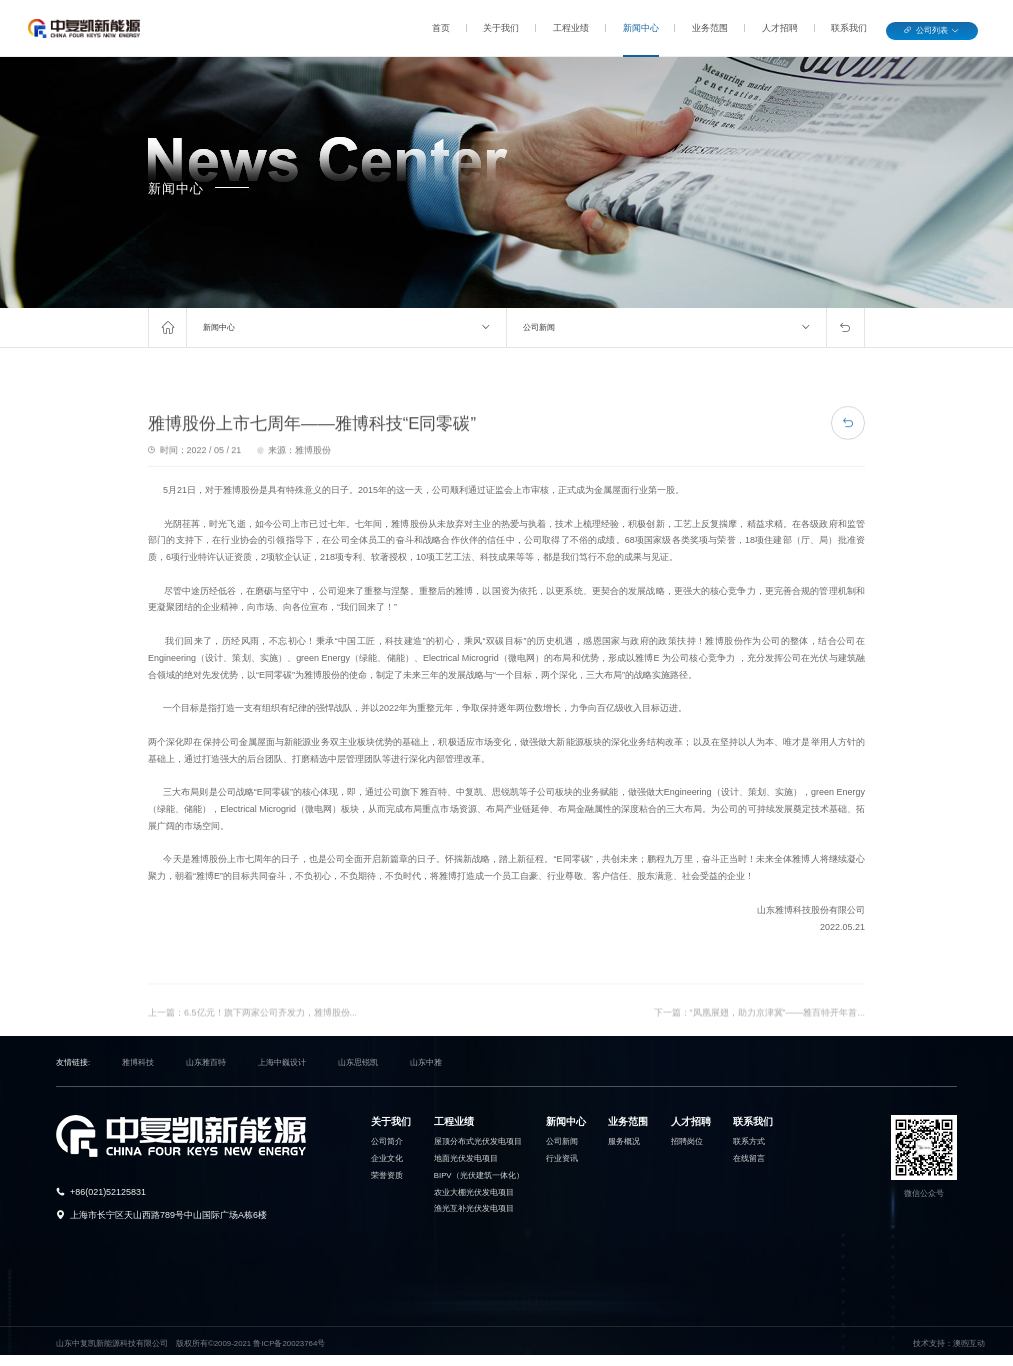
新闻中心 (641, 28)
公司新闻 (539, 327)
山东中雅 (426, 1062)
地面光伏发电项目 (466, 1158)
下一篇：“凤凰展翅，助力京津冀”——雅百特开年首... (759, 1034)
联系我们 (849, 28)
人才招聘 (780, 28)
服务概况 (624, 1141)
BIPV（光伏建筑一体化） (479, 1175)
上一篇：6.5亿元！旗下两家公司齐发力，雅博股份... (252, 1034)
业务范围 (710, 28)
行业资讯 (562, 1158)
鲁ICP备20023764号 (289, 1343)
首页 (441, 28)
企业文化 (387, 1158)
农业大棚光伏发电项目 (474, 1192)
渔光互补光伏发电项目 (474, 1208)
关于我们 (501, 28)
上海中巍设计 (282, 1062)
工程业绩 (571, 28)
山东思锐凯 (358, 1062)
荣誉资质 (387, 1175)
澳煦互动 (969, 1343)
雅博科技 (138, 1062)
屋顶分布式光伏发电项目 (478, 1141)
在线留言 (749, 1158)
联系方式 (749, 1141)
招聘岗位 (687, 1141)
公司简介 (387, 1141)
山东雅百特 (206, 1062)
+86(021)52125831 (108, 1192)
